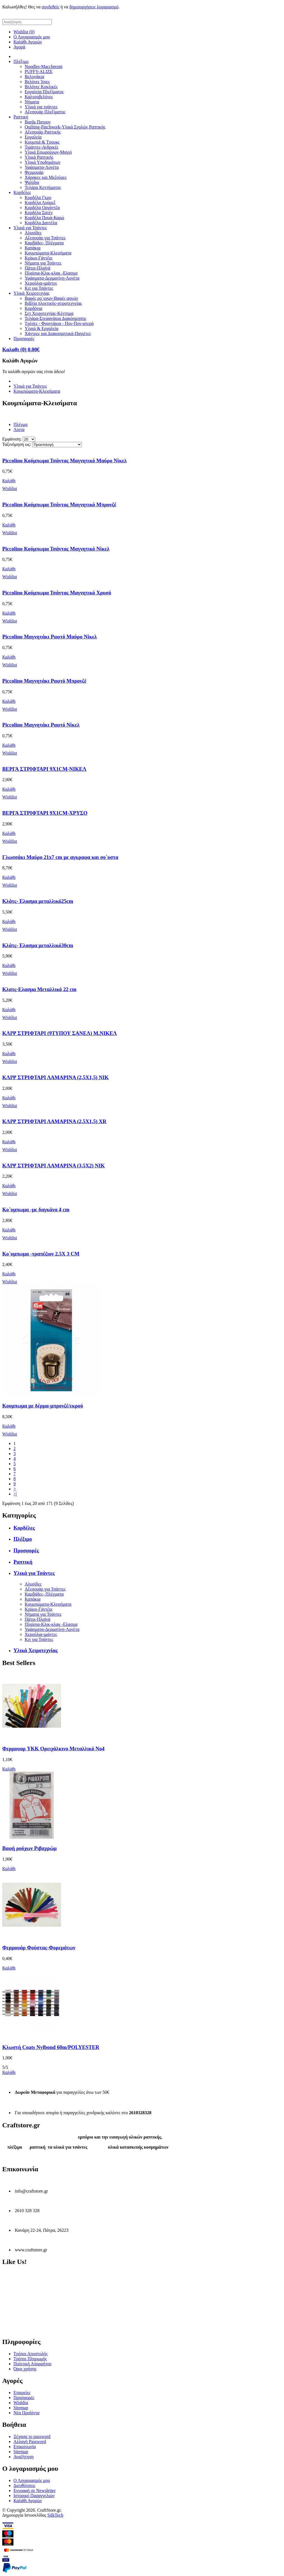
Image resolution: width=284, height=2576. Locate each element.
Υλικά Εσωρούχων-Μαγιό (48, 152)
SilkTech (55, 2515)
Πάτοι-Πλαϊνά (37, 268)
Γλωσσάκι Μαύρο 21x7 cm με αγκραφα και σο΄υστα (60, 857)
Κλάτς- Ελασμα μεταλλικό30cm (37, 945)
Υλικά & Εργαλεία (42, 328)
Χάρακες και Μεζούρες (46, 177)
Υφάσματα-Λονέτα (42, 167)
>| (15, 1493)
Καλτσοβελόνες (39, 96)
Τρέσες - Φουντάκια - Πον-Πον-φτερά (59, 323)
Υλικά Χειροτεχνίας (31, 293)
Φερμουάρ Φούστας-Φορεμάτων (38, 1947)
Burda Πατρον (38, 122)
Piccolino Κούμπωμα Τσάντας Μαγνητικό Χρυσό (56, 593)
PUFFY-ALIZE (39, 71)
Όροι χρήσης (25, 2368)
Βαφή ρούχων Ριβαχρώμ (29, 1848)
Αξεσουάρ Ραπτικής (43, 132)
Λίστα (18, 429)
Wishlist (20, 2402)
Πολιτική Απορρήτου (32, 2363)
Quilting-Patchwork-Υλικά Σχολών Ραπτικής (65, 127)
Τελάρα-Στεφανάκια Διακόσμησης (55, 318)
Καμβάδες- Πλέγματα (44, 242)
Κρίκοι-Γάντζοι (38, 258)
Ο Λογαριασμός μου (31, 36)
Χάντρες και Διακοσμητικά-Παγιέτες (58, 333)
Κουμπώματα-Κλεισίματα (48, 252)
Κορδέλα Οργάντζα (42, 207)
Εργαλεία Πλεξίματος (44, 91)
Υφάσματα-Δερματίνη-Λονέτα (52, 278)
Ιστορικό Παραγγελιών (34, 2495)
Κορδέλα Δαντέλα (41, 222)
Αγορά (19, 47)
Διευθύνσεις (24, 2485)
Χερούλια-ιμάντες (41, 283)
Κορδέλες (22, 192)
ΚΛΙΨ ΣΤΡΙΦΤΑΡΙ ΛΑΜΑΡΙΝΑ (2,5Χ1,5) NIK (55, 1077)
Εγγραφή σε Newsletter (34, 2490)
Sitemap (20, 2407)
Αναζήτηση (23, 2456)
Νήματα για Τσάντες (43, 263)
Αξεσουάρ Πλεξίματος (45, 111)
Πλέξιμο (21, 61)
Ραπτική (20, 116)
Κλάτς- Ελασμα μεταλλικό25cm (37, 901)
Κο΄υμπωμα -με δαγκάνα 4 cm (35, 1209)
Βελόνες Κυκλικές (41, 86)
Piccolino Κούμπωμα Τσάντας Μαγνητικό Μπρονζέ (59, 504)
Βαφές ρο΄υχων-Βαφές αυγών (51, 298)
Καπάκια (33, 247)
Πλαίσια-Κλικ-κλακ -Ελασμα (51, 273)
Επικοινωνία (24, 2446)
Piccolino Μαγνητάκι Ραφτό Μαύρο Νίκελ (49, 637)
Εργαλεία (33, 137)
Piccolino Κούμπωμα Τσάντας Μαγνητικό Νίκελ (56, 549)
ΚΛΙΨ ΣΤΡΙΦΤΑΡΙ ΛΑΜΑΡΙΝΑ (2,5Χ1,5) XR (54, 1121)
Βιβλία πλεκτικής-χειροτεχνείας (53, 303)
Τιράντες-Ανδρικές (41, 147)
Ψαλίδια (32, 182)
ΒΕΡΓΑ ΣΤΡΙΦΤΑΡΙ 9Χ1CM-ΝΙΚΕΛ (44, 769)
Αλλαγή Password (29, 2441)
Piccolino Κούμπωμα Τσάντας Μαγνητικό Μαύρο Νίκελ (64, 460)
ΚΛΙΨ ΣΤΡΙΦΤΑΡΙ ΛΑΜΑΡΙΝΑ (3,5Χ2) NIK (53, 1165)
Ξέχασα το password (31, 2436)
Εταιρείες (22, 2392)
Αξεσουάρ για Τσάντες (45, 237)
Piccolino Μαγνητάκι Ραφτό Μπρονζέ (44, 681)
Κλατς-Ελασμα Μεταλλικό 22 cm (39, 989)
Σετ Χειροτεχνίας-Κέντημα (49, 313)
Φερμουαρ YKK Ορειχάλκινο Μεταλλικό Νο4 (53, 1748)
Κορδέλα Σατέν (39, 212)
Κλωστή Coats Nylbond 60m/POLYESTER (50, 2047)
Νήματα (32, 101)
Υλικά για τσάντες (41, 106)
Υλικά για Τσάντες (30, 227)
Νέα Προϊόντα (26, 2412)
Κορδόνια (33, 308)
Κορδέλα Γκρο (38, 197)
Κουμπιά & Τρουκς (42, 142)
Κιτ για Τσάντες (39, 288)
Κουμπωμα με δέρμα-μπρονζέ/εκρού (42, 1406)
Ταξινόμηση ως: (16, 444)
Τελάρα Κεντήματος (43, 187)
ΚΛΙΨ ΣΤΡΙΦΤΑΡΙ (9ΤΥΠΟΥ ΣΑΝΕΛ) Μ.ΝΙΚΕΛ (59, 1033)
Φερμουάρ (34, 172)
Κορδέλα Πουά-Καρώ (44, 217)
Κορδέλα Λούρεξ (40, 202)
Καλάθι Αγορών (27, 41)
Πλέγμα (20, 424)
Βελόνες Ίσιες (37, 81)
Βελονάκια (34, 76)
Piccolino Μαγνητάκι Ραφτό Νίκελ (41, 725)
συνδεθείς (50, 6)
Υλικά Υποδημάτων (42, 162)
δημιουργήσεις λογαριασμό (93, 6)
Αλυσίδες (33, 232)
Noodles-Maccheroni (43, 66)
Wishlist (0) (23, 31)
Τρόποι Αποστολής (30, 2353)
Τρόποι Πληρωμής (30, 2358)
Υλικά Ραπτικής (39, 157)
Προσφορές (23, 338)
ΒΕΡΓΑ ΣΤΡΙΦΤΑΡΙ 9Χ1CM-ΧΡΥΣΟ (44, 813)
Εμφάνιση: (12, 439)
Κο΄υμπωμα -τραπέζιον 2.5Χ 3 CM (40, 1254)
